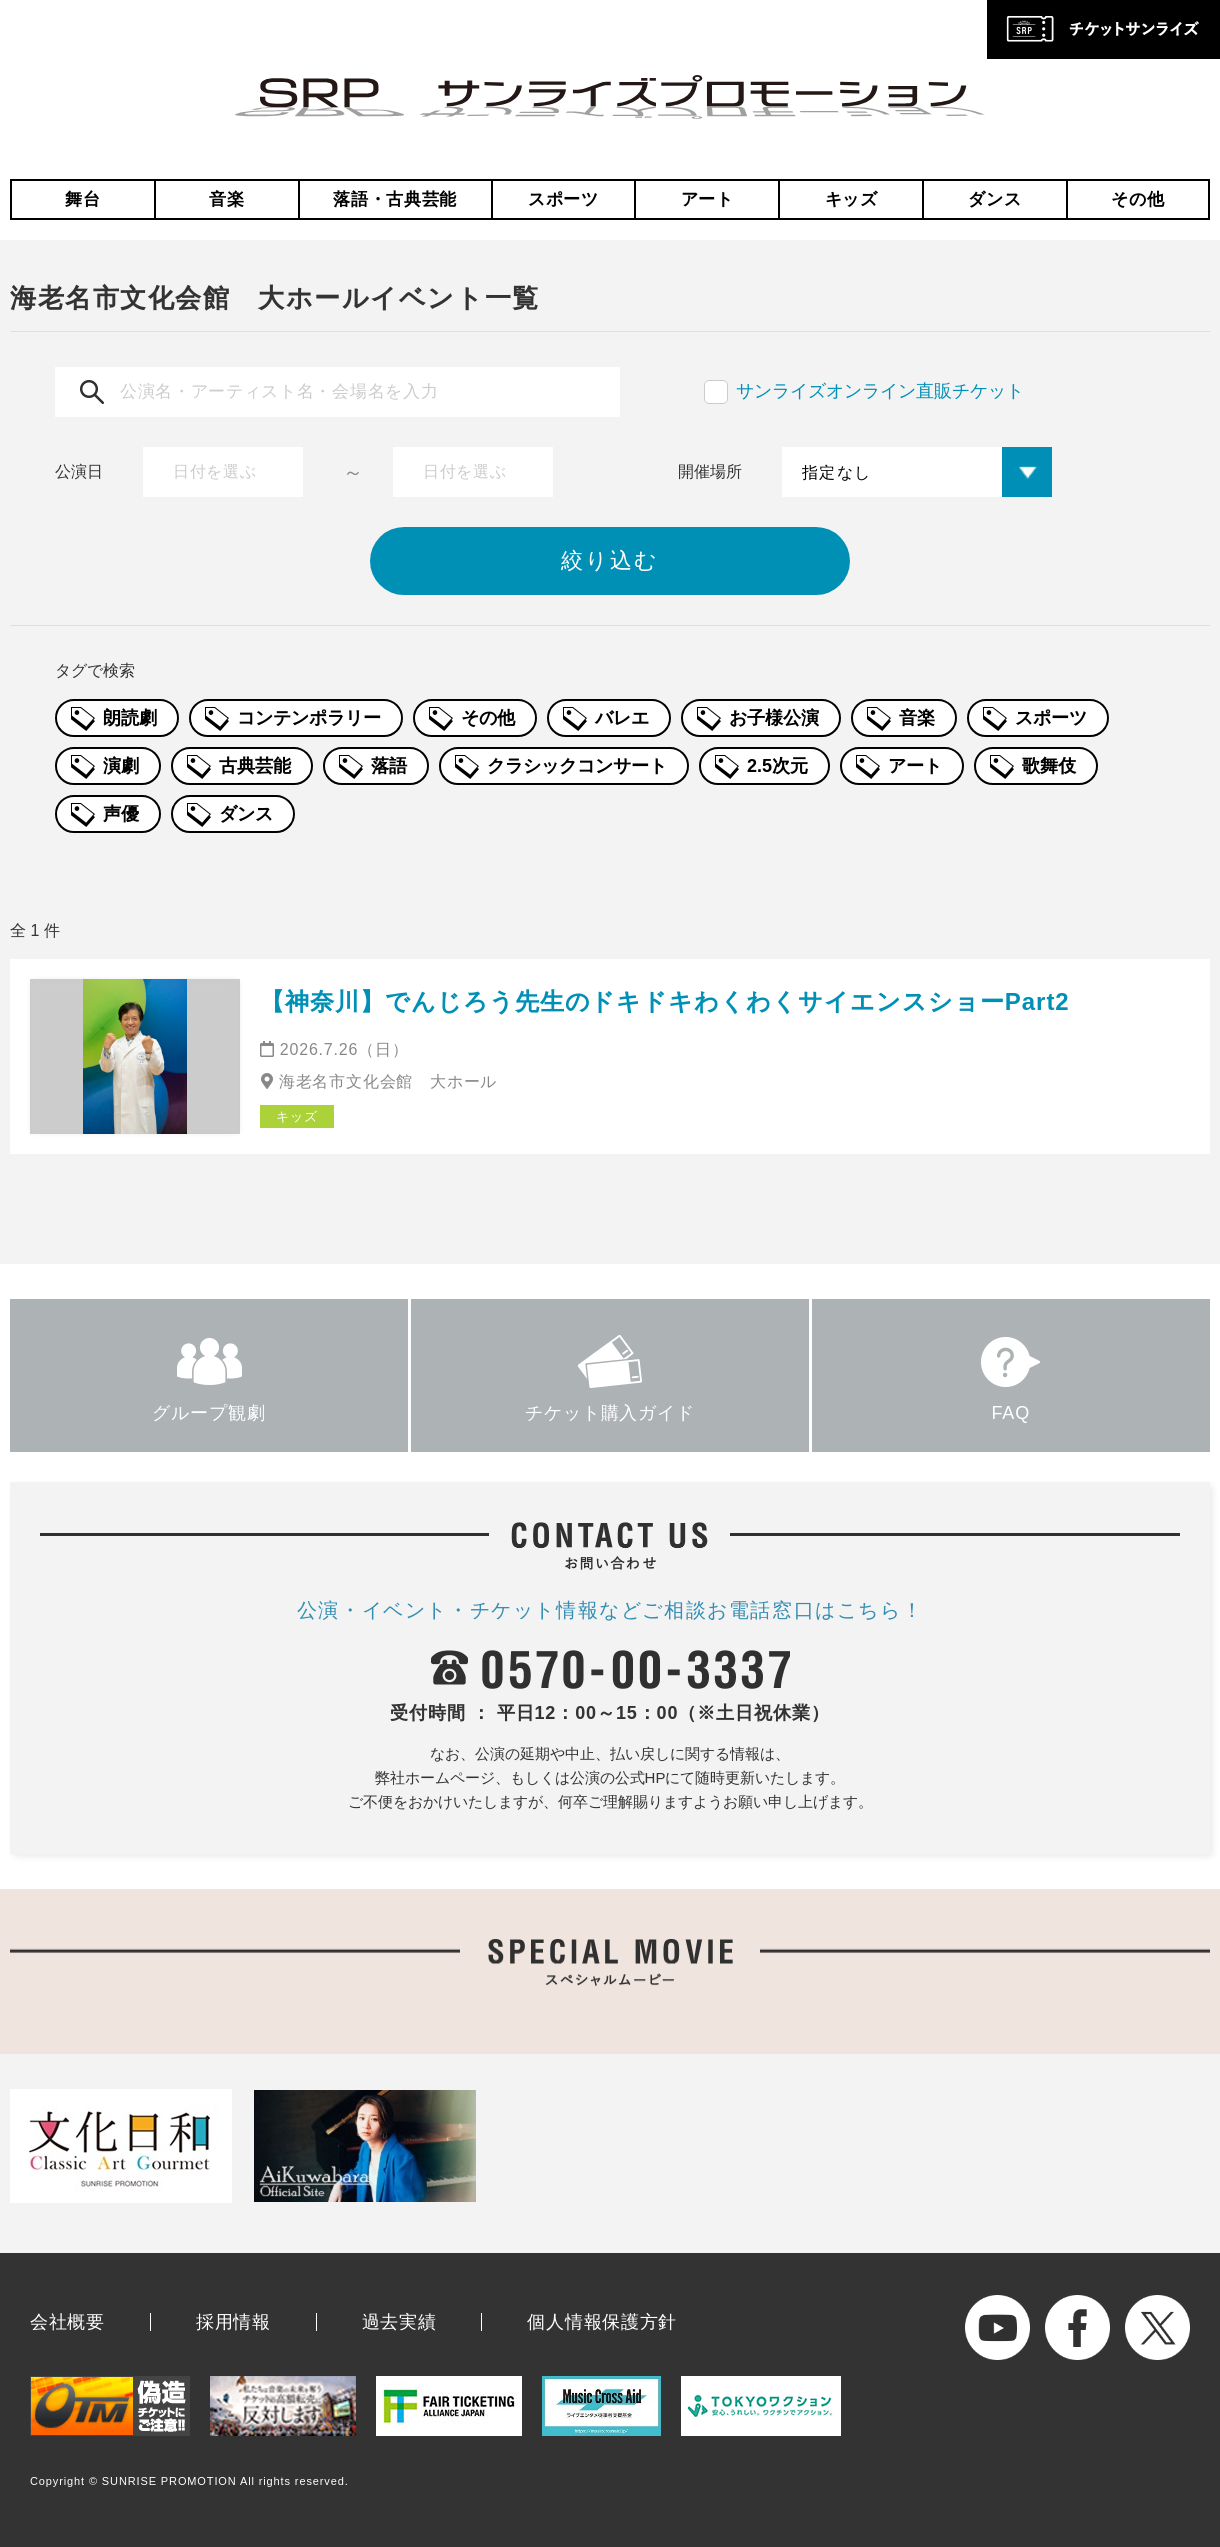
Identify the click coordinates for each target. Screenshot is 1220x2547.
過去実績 (399, 2322)
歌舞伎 (1049, 766)
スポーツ (563, 199)
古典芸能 (255, 766)
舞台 (82, 199)
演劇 (121, 766)
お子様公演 (774, 718)
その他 (1137, 199)
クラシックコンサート (577, 766)
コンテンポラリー (309, 718)
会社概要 (67, 2322)
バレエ (622, 718)
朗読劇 (130, 718)
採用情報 (233, 2322)
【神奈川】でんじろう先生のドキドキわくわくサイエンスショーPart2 (665, 1001)
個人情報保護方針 (602, 2322)
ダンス (994, 199)
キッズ (851, 199)
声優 (121, 814)
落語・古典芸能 (395, 199)
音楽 (226, 199)
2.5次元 (777, 766)
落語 (389, 766)
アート (707, 199)
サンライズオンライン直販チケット (880, 391)
